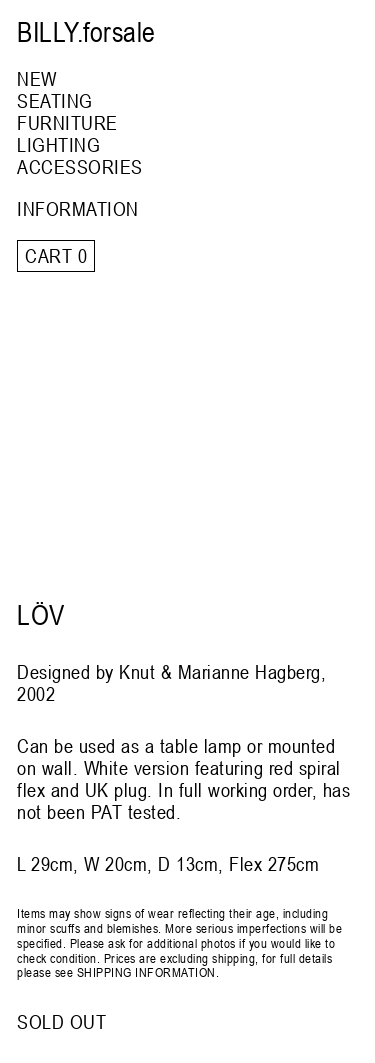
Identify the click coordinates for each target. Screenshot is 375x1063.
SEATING (55, 100)
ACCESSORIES (80, 166)
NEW (37, 78)
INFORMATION (78, 208)
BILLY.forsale (86, 32)
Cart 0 (56, 255)
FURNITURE (67, 122)
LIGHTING (58, 144)
